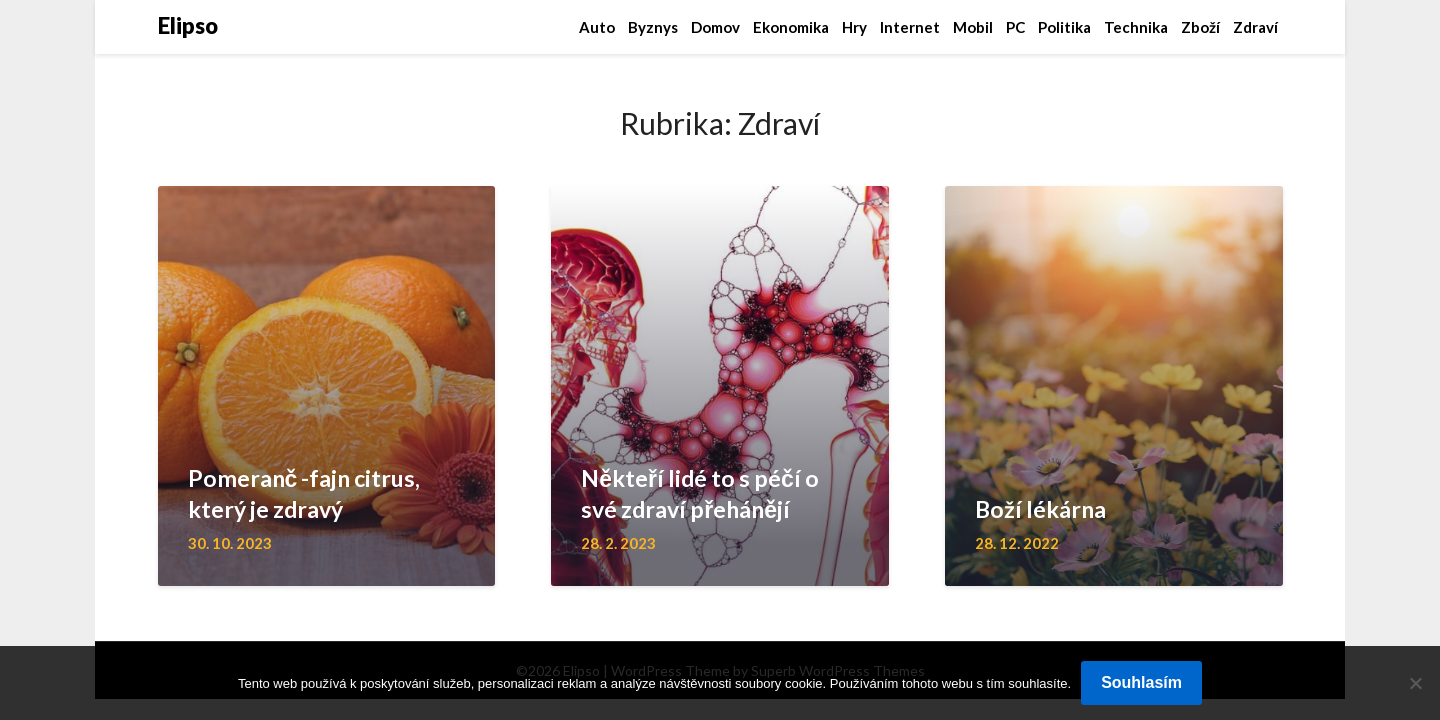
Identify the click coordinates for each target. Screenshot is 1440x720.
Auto (597, 27)
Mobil (973, 27)
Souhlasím (1141, 682)
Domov (715, 27)
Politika (1064, 27)
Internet (910, 27)
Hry (854, 27)
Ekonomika (791, 27)
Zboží (1200, 27)
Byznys (653, 27)
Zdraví (1255, 27)
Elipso (188, 25)
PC (1015, 27)
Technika (1136, 27)
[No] (1415, 683)
